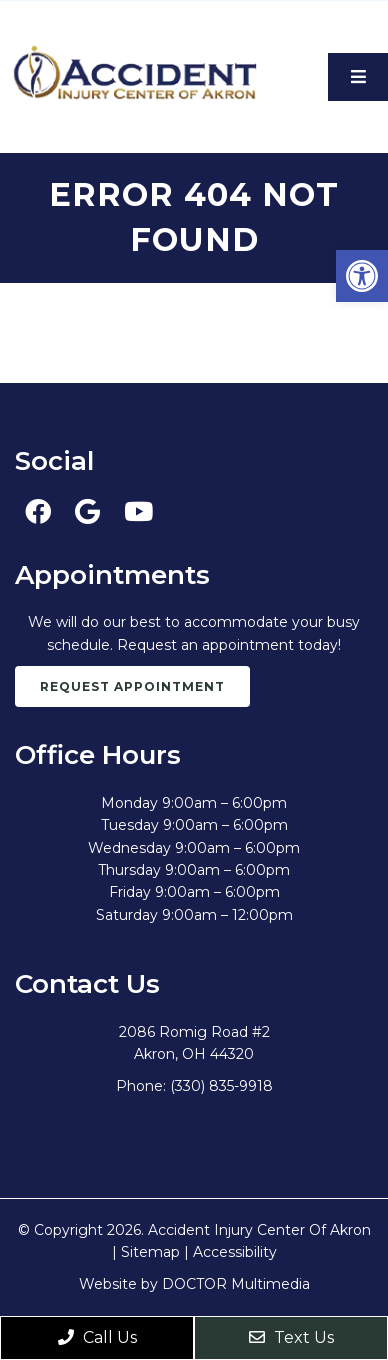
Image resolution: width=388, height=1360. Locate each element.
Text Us (291, 1337)
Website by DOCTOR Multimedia (194, 1284)
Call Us (97, 1337)
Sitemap (150, 1252)
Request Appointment (132, 686)
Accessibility (235, 1252)
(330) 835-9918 (221, 1086)
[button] (362, 276)
